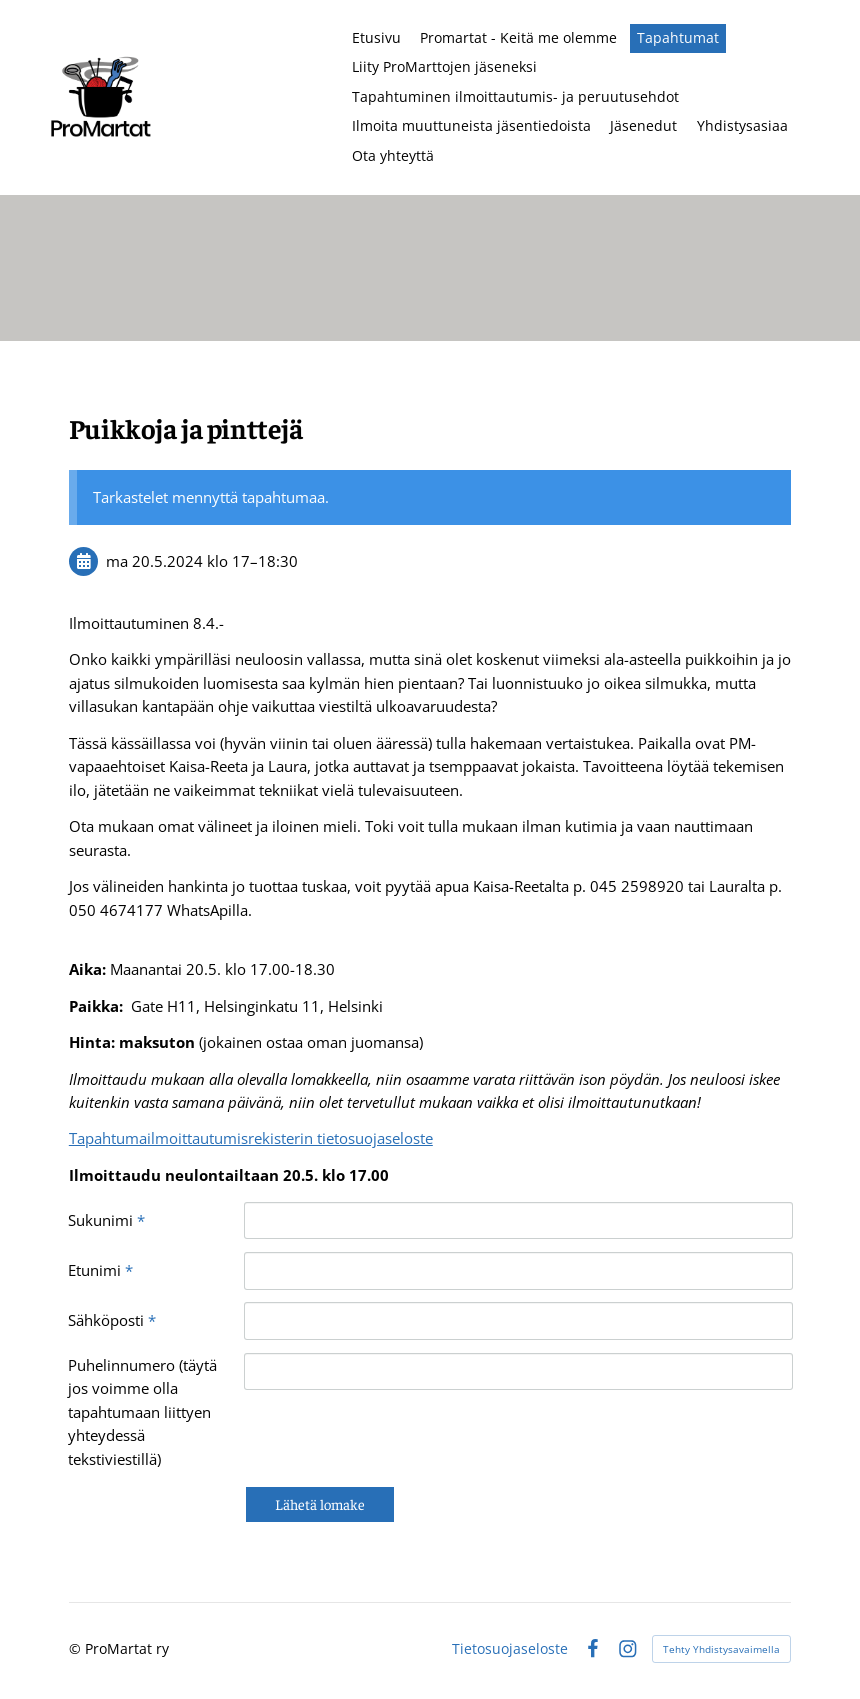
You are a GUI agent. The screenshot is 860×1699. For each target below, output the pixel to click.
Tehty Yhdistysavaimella (721, 1649)
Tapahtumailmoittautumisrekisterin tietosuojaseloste (251, 1138)
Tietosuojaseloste (510, 1649)
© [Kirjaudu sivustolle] (77, 1648)
